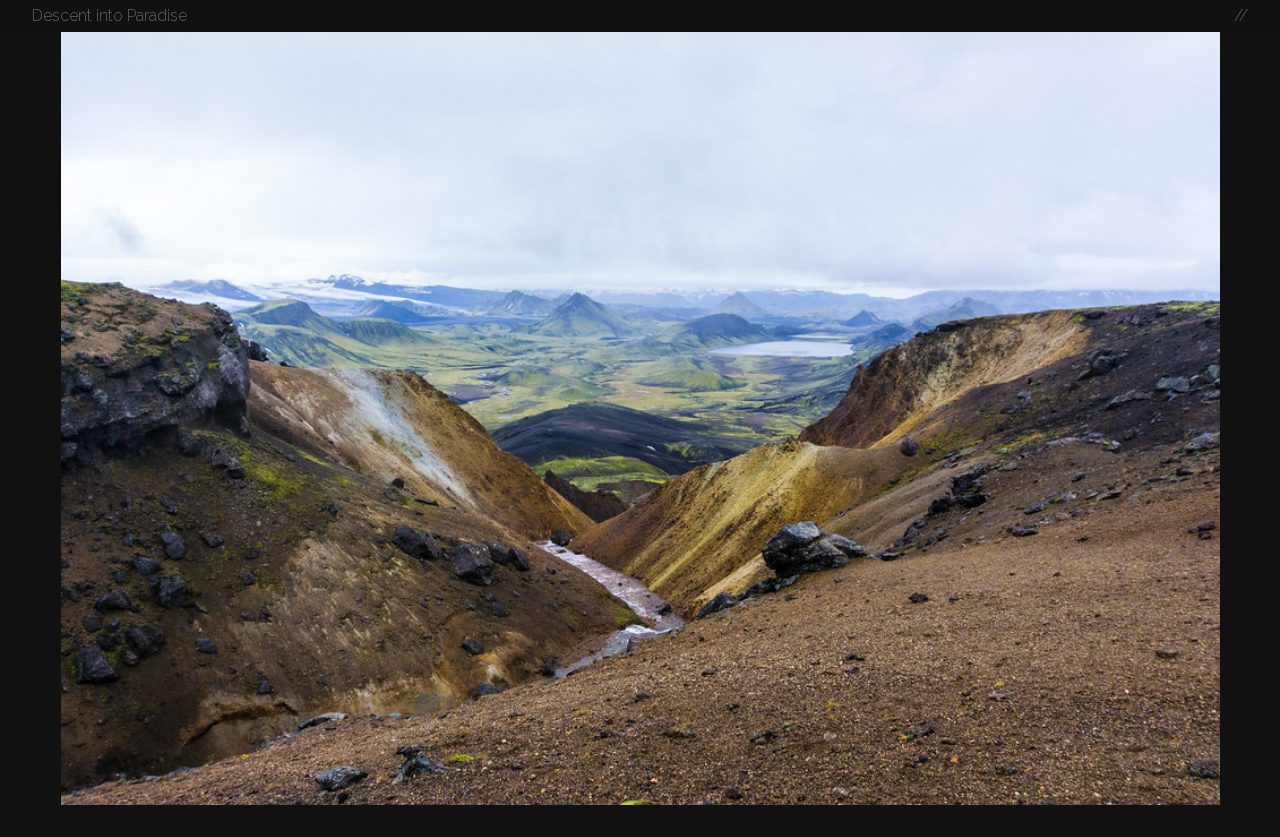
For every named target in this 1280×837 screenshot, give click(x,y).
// (1241, 15)
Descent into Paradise (109, 15)
